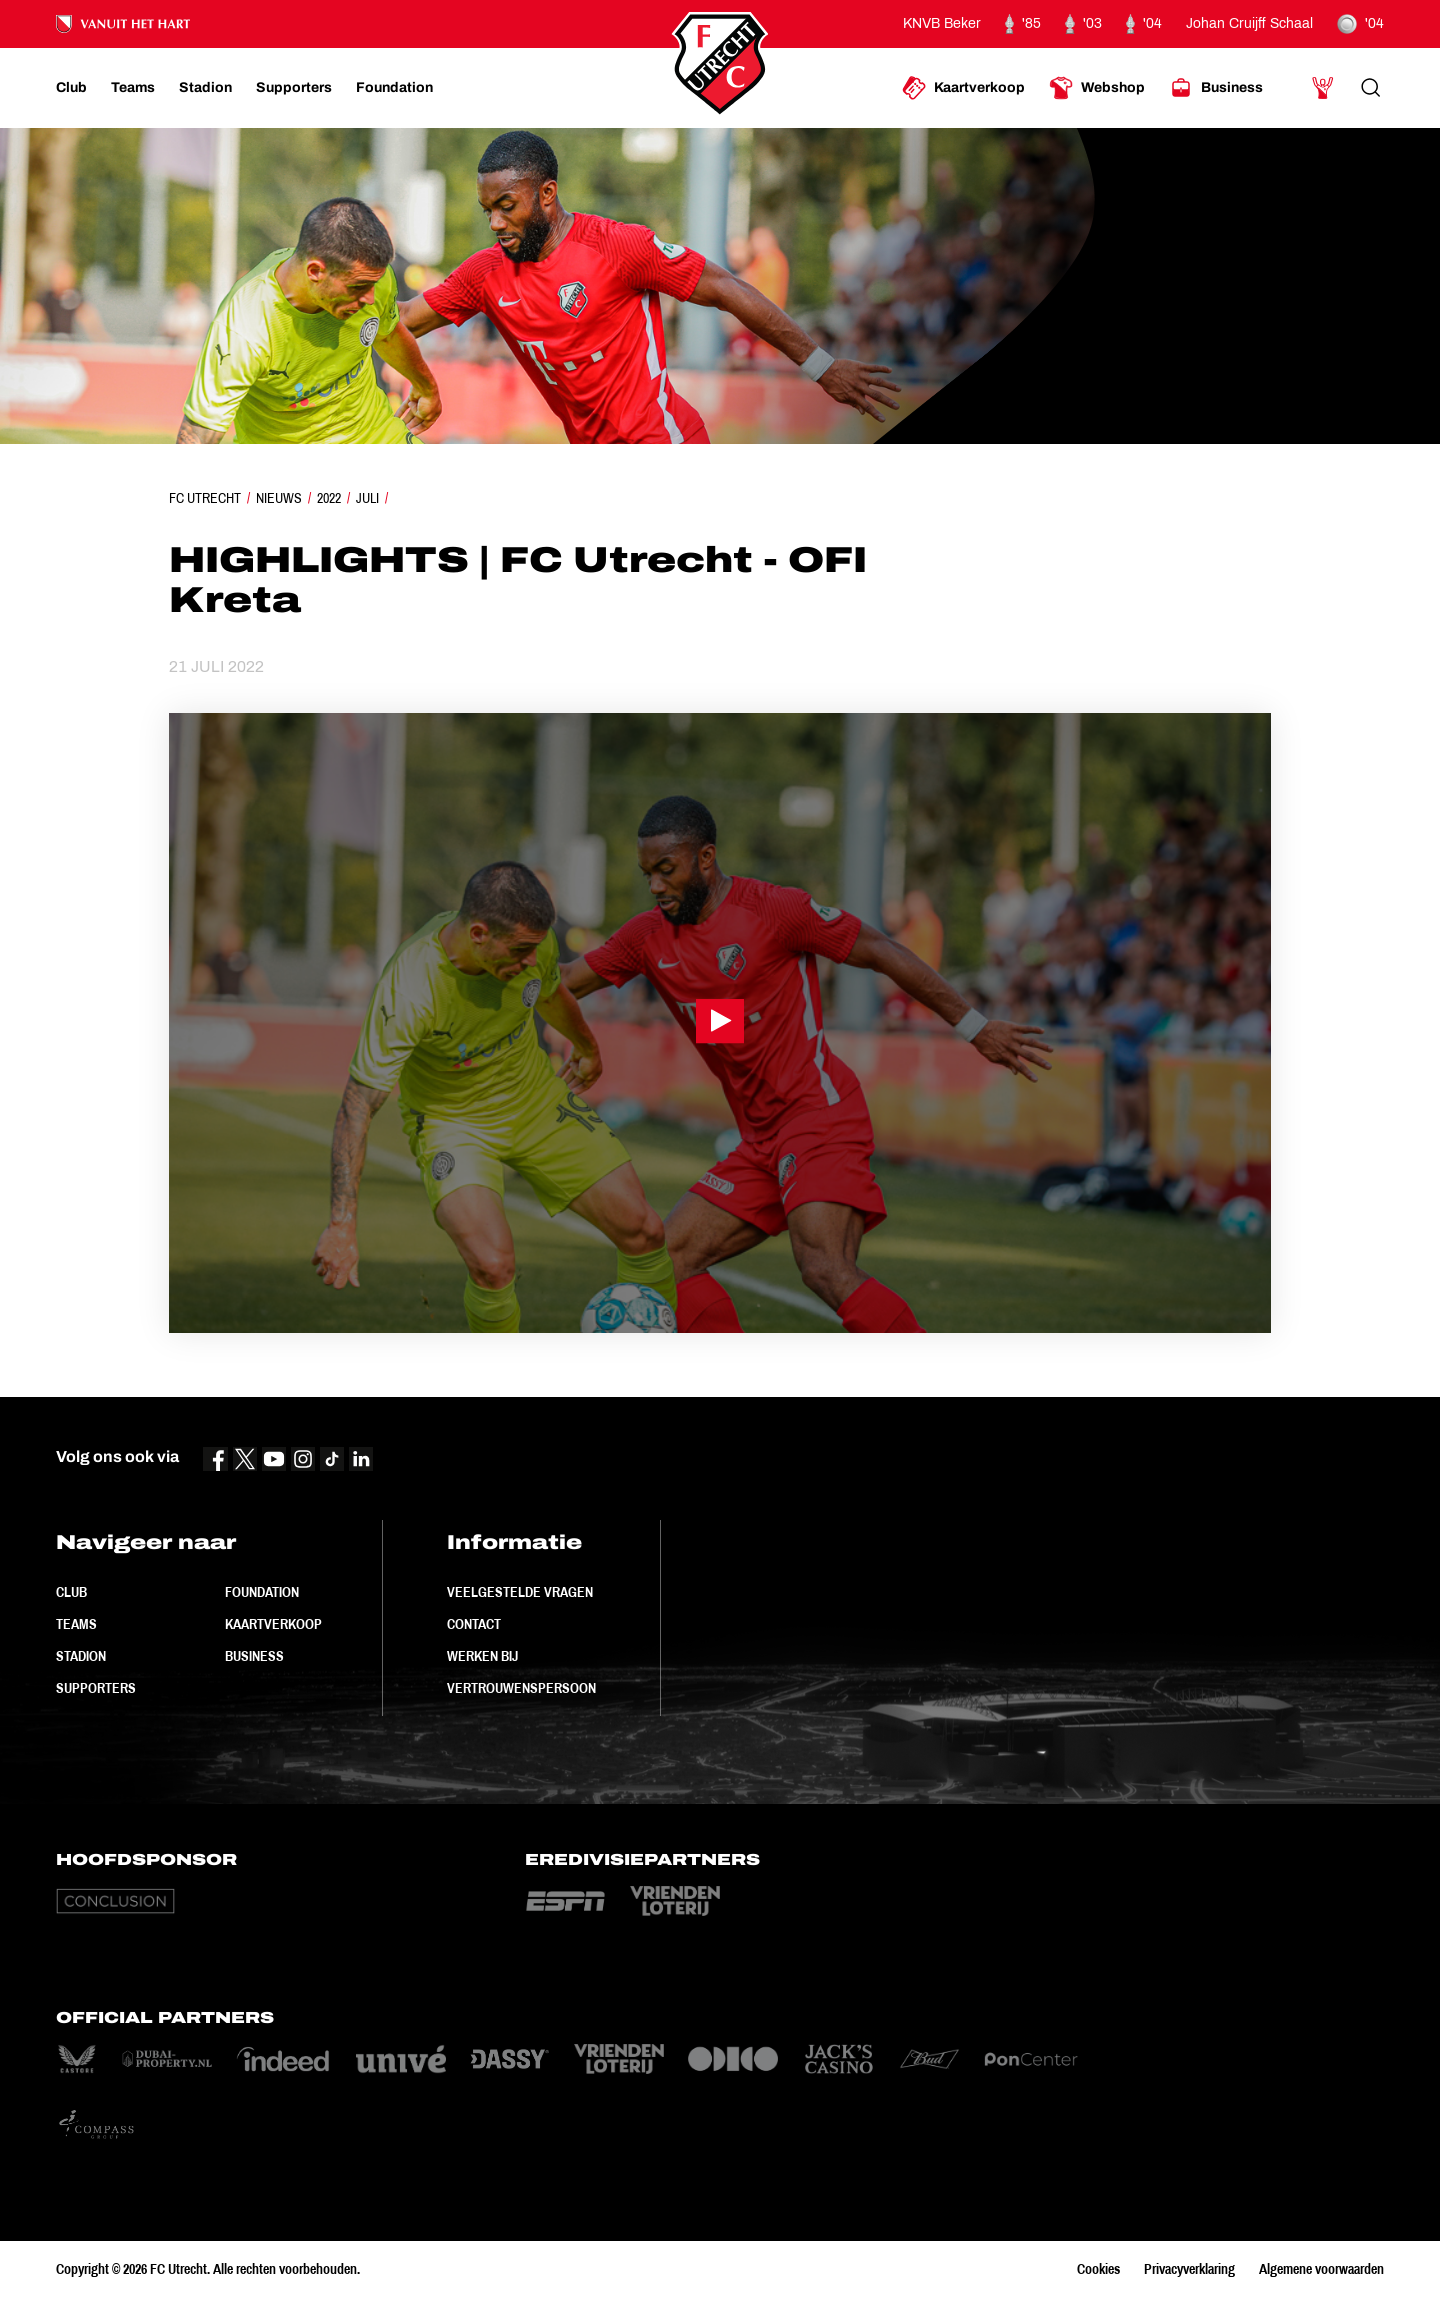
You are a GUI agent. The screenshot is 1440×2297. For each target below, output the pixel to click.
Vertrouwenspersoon (521, 1688)
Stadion (81, 1656)
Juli (367, 498)
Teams (76, 1624)
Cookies (1098, 2269)
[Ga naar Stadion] (205, 88)
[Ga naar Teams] (133, 88)
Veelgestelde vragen (520, 1592)
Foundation (262, 1592)
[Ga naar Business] (1216, 88)
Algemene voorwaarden (1321, 2269)
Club (71, 1592)
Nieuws (279, 498)
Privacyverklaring (1189, 2269)
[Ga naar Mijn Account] (1323, 88)
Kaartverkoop (273, 1624)
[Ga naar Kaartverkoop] (963, 88)
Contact (474, 1624)
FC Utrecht (205, 498)
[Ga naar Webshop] (1097, 88)
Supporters (96, 1688)
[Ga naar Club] (71, 88)
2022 (329, 498)
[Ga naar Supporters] (294, 88)
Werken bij (482, 1656)
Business (254, 1656)
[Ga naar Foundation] (394, 88)
